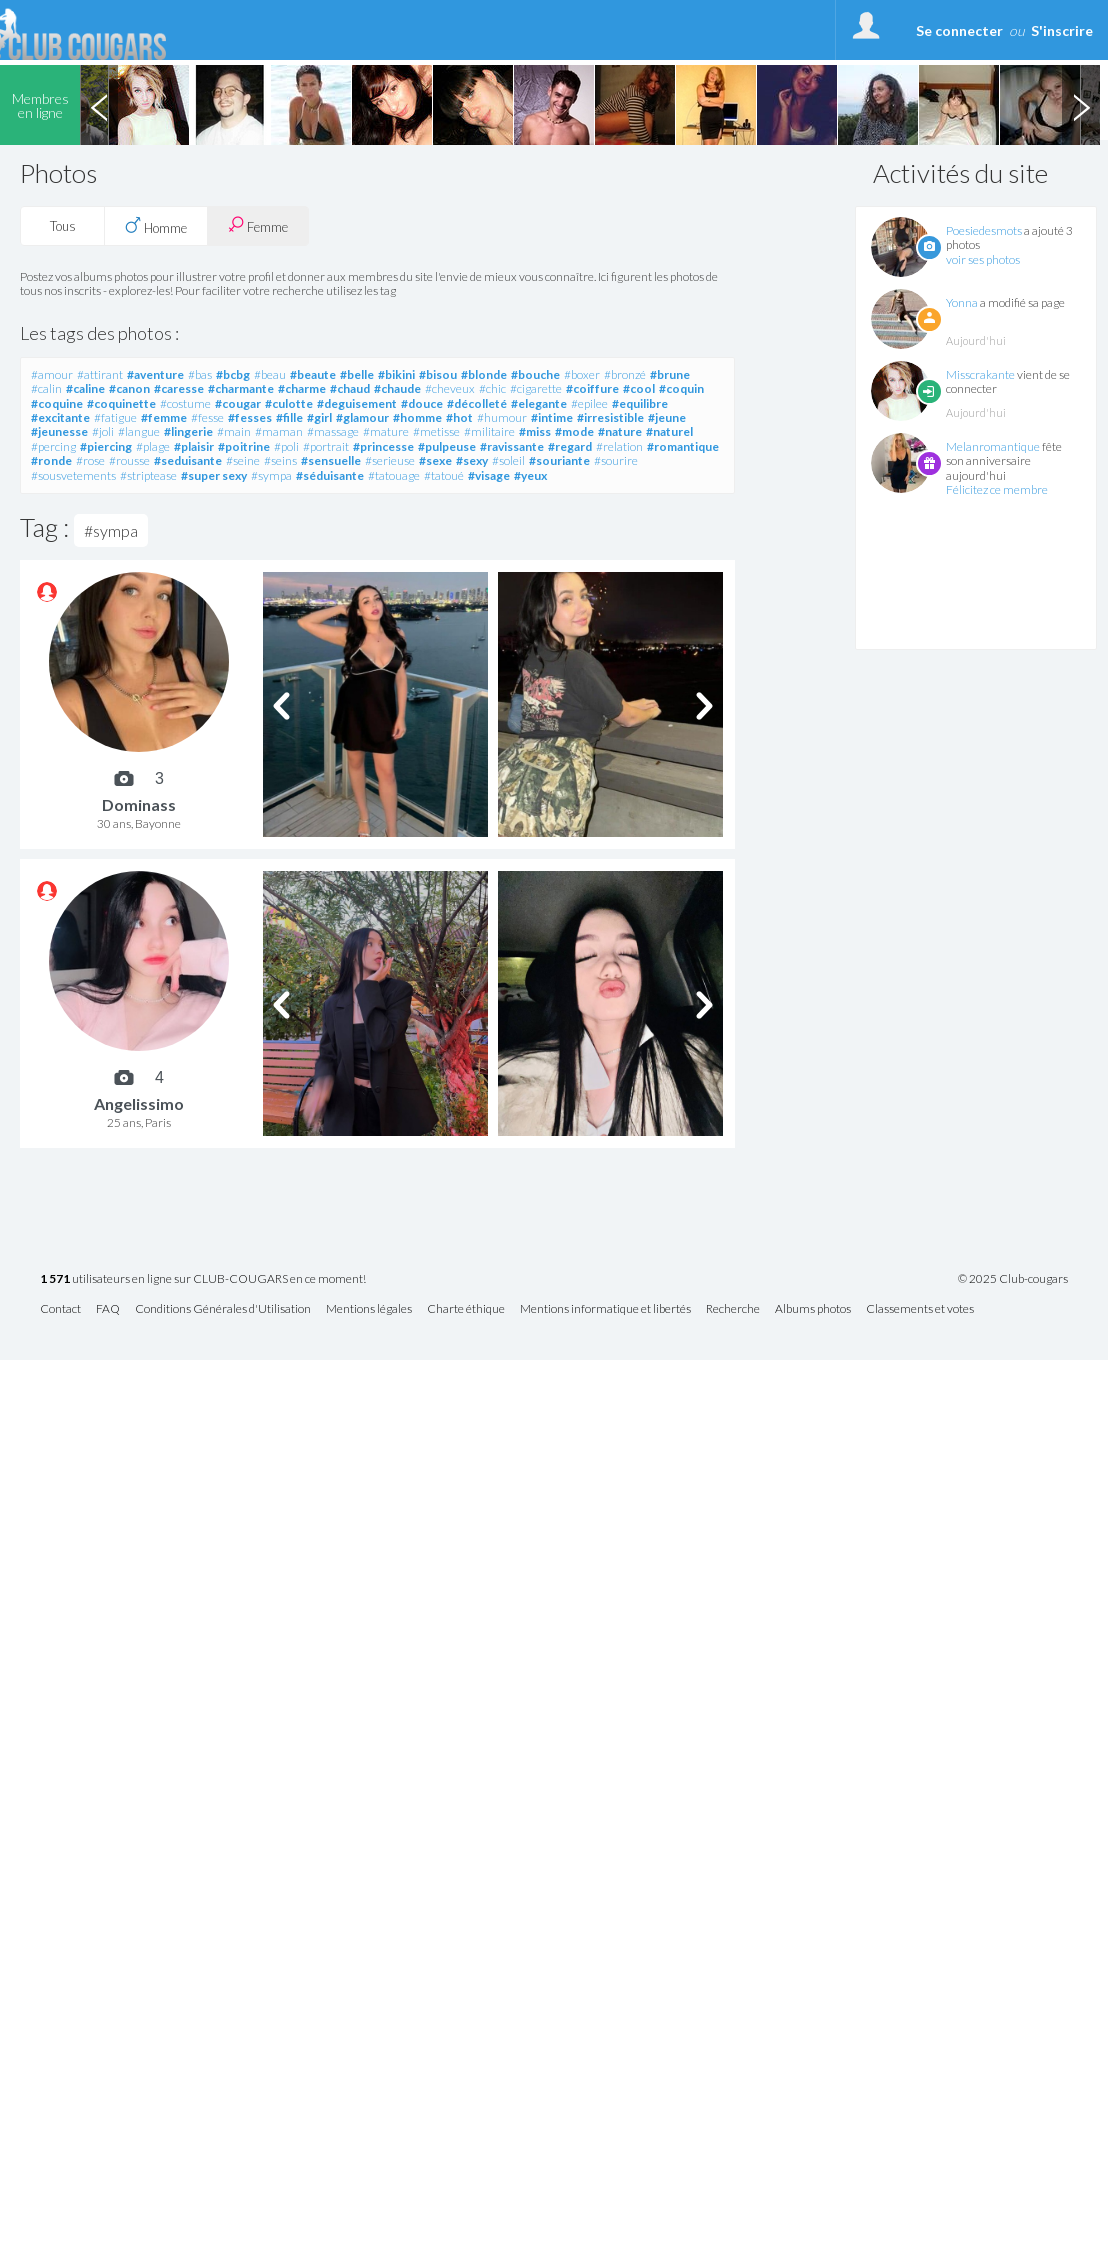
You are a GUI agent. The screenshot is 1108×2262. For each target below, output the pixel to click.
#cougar (238, 403)
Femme (258, 225)
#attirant (100, 374)
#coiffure (592, 388)
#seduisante (188, 460)
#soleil (508, 460)
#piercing (106, 446)
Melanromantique (993, 446)
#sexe (435, 460)
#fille (289, 417)
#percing (53, 446)
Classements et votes (920, 1309)
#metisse (436, 431)
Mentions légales (369, 1309)
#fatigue (115, 417)
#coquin (681, 388)
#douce (422, 403)
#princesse (383, 446)
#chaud (350, 388)
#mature (386, 431)
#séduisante (330, 475)
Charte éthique (466, 1309)
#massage (333, 431)
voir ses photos (983, 259)
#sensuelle (331, 460)
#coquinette (121, 403)
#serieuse (390, 460)
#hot (459, 417)
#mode (574, 431)
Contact (60, 1309)
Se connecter (959, 30)
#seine (243, 460)
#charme (302, 388)
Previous (99, 105)
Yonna (962, 302)
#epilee (589, 403)
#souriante (559, 460)
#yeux (530, 475)
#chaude (397, 388)
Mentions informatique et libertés (605, 1309)
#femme (164, 417)
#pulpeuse (447, 446)
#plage (153, 446)
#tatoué (444, 475)
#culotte (289, 403)
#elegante (539, 403)
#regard (570, 446)
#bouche (535, 374)
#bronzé (625, 374)
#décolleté (477, 403)
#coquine (57, 403)
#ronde (51, 460)
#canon (129, 388)
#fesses (250, 417)
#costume (185, 403)
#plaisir (194, 446)
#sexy (472, 460)
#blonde (484, 374)
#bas (200, 374)
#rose (90, 460)
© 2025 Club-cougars (1013, 1279)
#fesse (207, 417)
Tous (63, 226)
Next (1081, 105)
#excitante (60, 417)
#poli (286, 446)
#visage (489, 475)
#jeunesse (59, 431)
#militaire (489, 431)
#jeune (667, 417)
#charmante (241, 388)
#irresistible (610, 417)
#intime (552, 417)
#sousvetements (73, 475)
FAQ (108, 1309)
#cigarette (536, 388)
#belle (357, 374)
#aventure (155, 374)
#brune (670, 374)
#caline (85, 388)
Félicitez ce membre (997, 489)
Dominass (139, 804)
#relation (619, 446)
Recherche (733, 1309)
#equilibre (640, 403)
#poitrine (244, 446)
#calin (46, 388)
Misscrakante (980, 374)
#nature (620, 431)
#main (234, 431)
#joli (103, 431)
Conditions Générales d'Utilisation (223, 1309)
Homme (156, 226)
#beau (270, 374)
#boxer (582, 374)
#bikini (396, 374)
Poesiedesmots (984, 230)
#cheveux (450, 388)
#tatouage (394, 475)
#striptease (148, 475)
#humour (502, 417)
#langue (139, 431)
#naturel (669, 431)
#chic (492, 388)
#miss (535, 431)
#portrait (326, 446)
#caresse (179, 388)
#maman (279, 431)
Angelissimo (139, 1103)
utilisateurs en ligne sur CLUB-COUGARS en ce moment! (203, 1279)
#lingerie (188, 431)
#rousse (129, 460)
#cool (639, 388)
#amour (52, 374)
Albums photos (813, 1309)
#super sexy (214, 475)
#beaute (313, 374)
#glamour (362, 417)
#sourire (616, 460)
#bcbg (233, 374)
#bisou (438, 374)
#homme (417, 417)
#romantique (683, 446)
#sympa (271, 475)
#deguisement (357, 403)
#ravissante (512, 446)
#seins (280, 460)
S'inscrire (1062, 30)
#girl (319, 417)
